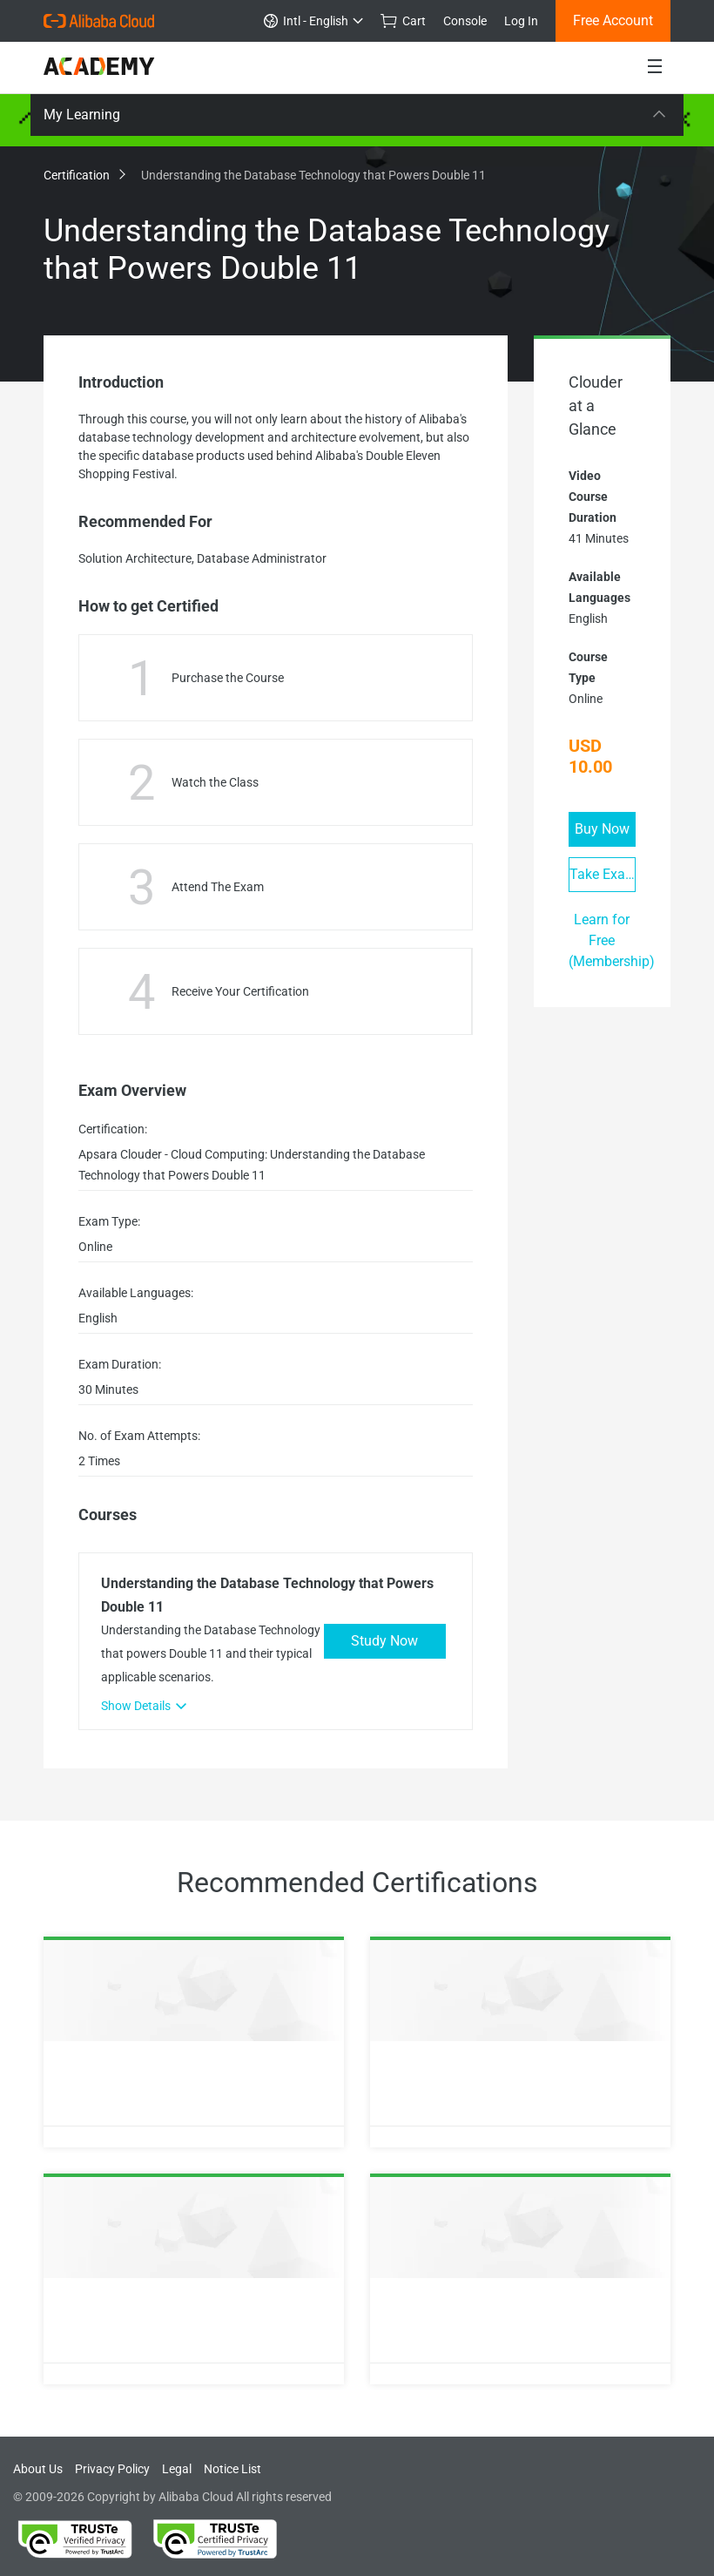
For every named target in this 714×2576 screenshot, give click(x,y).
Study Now (384, 1641)
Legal (177, 2469)
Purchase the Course (228, 678)
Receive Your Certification (240, 991)
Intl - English (313, 21)
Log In (521, 21)
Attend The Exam (218, 887)
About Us (38, 2469)
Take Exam (603, 874)
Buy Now (602, 829)
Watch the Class (215, 782)
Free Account (613, 20)
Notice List (232, 2469)
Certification (84, 175)
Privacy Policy (112, 2469)
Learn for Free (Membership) (612, 940)
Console (465, 21)
